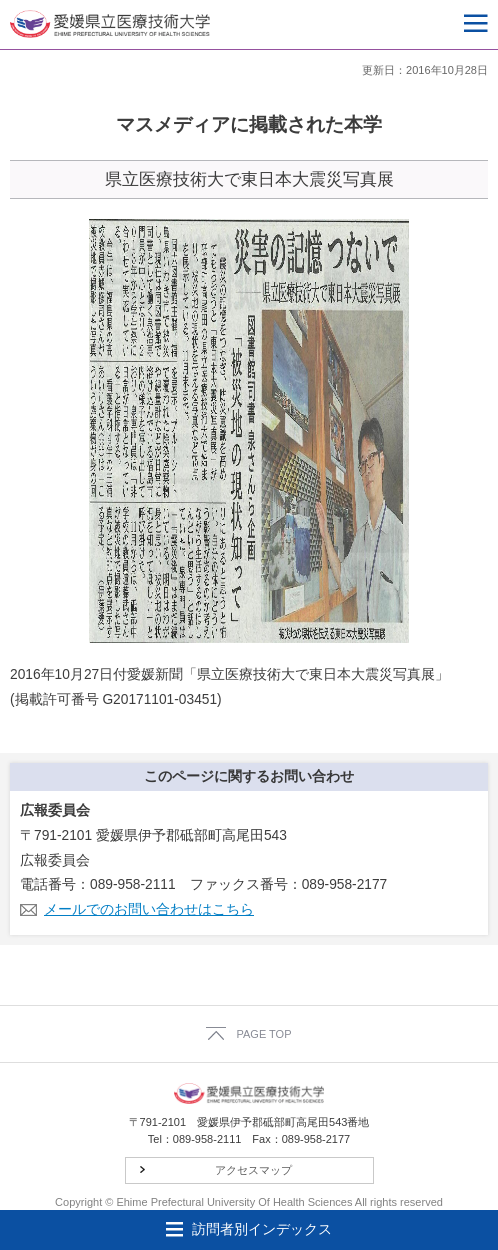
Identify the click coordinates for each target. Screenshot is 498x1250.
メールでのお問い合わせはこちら (149, 909)
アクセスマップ (253, 1170)
